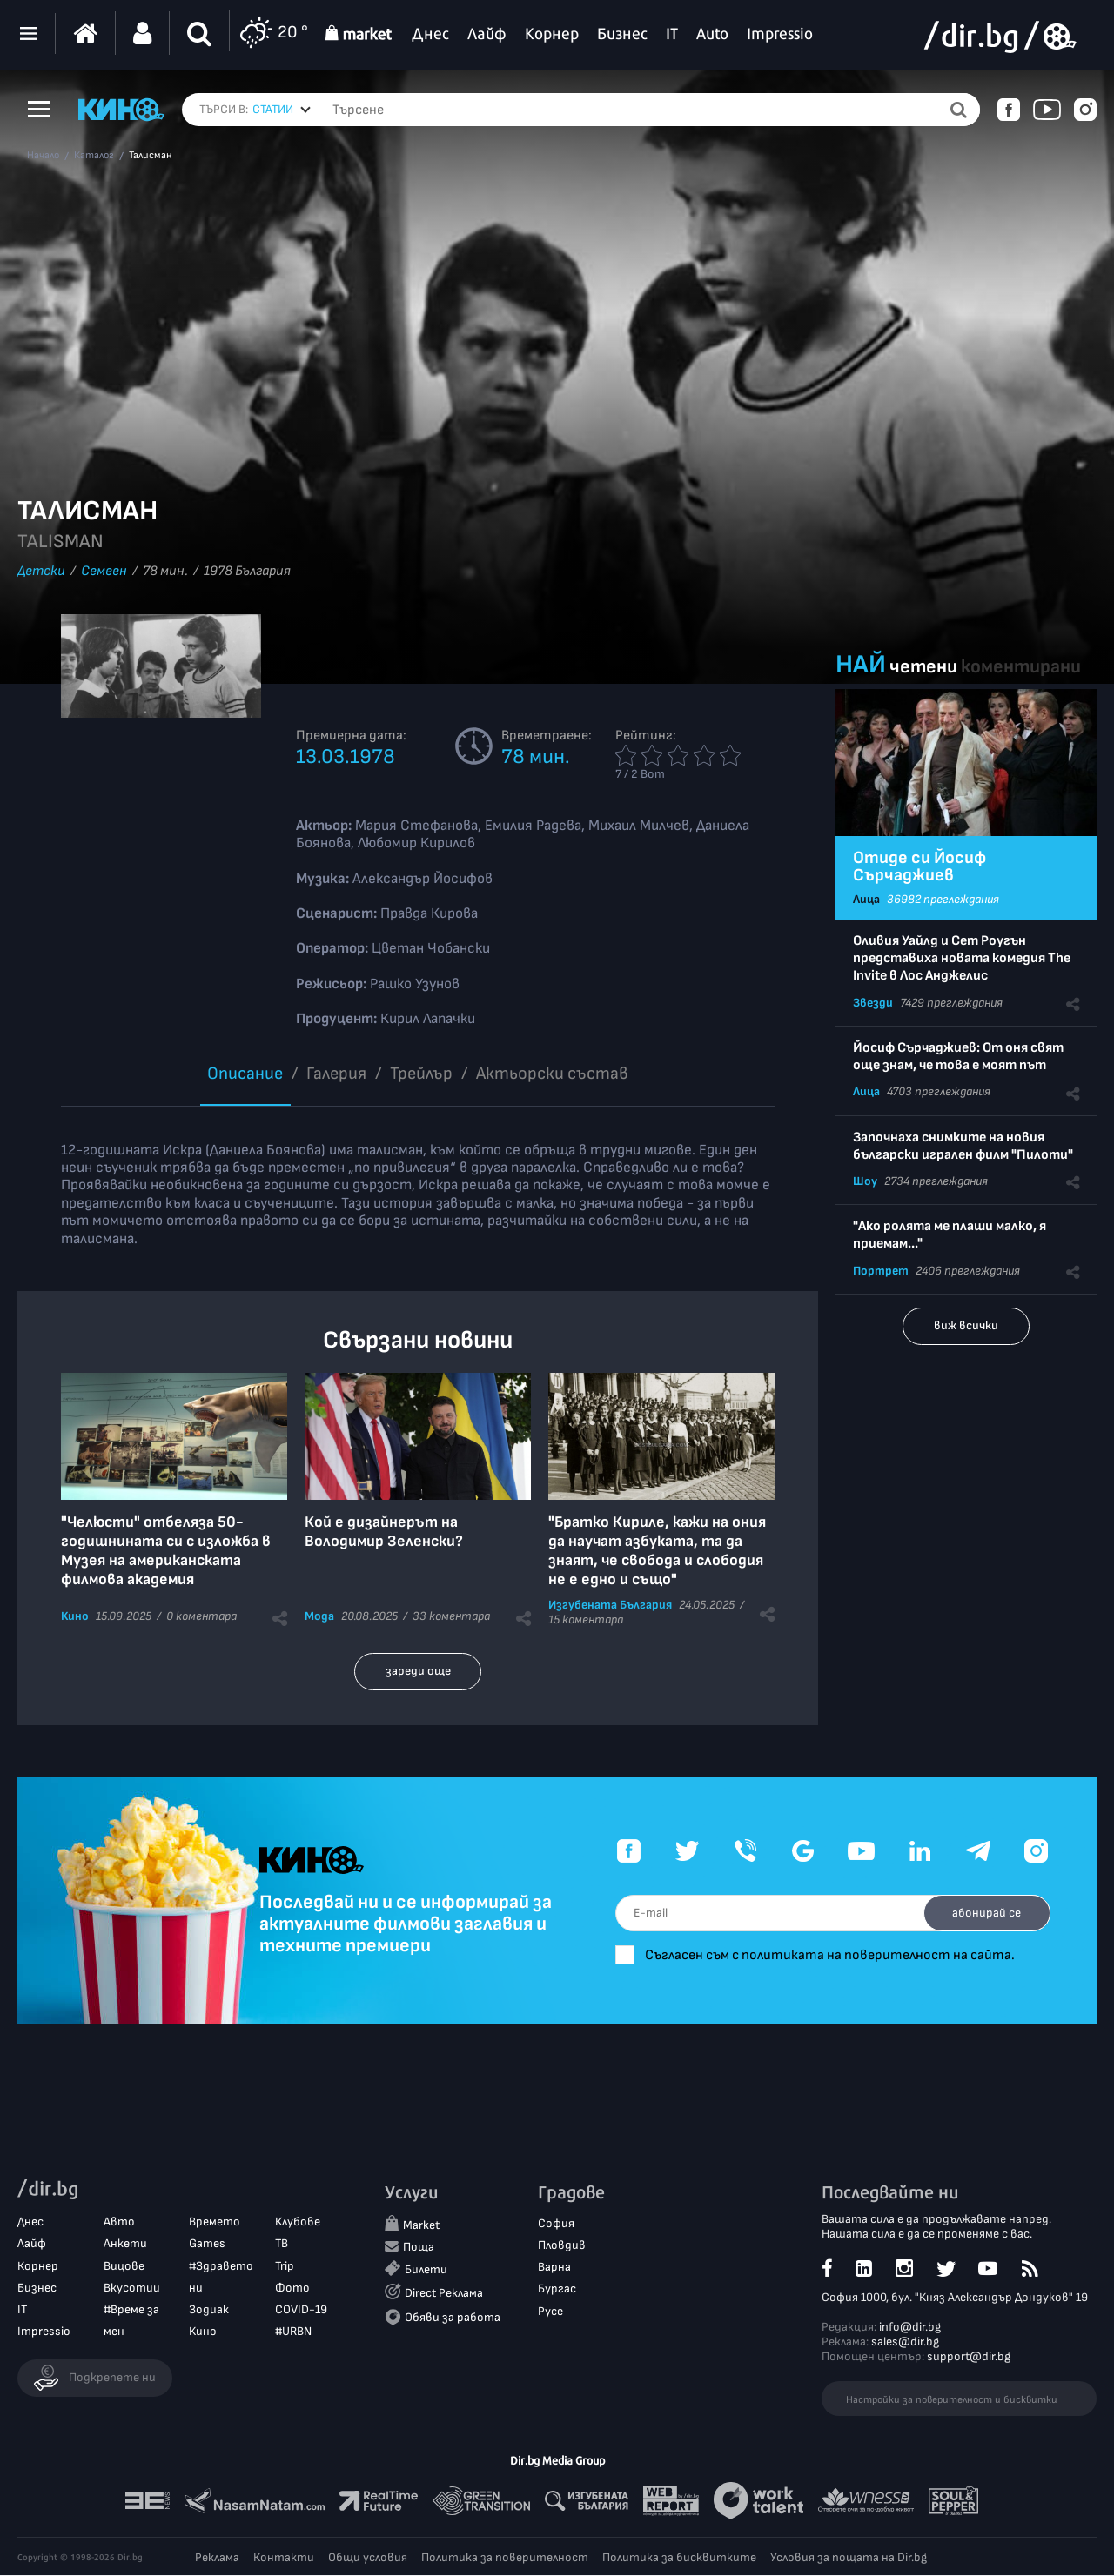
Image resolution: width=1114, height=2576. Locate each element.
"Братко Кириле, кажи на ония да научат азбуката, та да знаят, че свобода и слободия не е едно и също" (657, 1551)
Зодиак (209, 2310)
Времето (214, 2223)
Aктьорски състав (552, 1073)
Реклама (217, 2558)
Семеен (104, 571)
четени (923, 667)
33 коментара (451, 1616)
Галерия (336, 1073)
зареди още (418, 1670)
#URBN (293, 2332)
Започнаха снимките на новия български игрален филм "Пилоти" (963, 1146)
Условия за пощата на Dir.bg (848, 2558)
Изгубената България (610, 1604)
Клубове (297, 2223)
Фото (292, 2288)
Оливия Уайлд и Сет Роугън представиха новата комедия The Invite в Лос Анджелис (961, 958)
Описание (245, 1073)
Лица (866, 899)
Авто (119, 2223)
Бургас (557, 2290)
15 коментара (585, 1619)
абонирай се (981, 1912)
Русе (550, 2312)
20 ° (273, 33)
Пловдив (562, 2245)
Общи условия (367, 2558)
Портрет (881, 1270)
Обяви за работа (452, 2318)
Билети (426, 2271)
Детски (41, 571)
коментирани (1021, 667)
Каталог (94, 156)
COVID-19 (301, 2310)
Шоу (865, 1181)
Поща (418, 2247)
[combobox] (281, 109)
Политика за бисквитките (679, 2558)
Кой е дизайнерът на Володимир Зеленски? (384, 1531)
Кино (75, 1616)
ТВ (281, 2245)
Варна (554, 2268)
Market (421, 2225)
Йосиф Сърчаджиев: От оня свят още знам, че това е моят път (958, 1057)
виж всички (966, 1325)
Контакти (283, 2558)
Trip (284, 2266)
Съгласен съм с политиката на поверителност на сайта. (851, 1955)
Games (207, 2245)
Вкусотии (132, 2288)
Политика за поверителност (504, 2558)
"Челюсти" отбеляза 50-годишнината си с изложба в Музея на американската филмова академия (166, 1551)
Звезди (873, 1002)
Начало (43, 156)
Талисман (150, 156)
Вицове (124, 2266)
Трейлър (421, 1073)
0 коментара (201, 1616)
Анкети (125, 2245)
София (556, 2224)
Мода (319, 1616)
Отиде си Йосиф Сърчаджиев (919, 866)
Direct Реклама (444, 2294)
